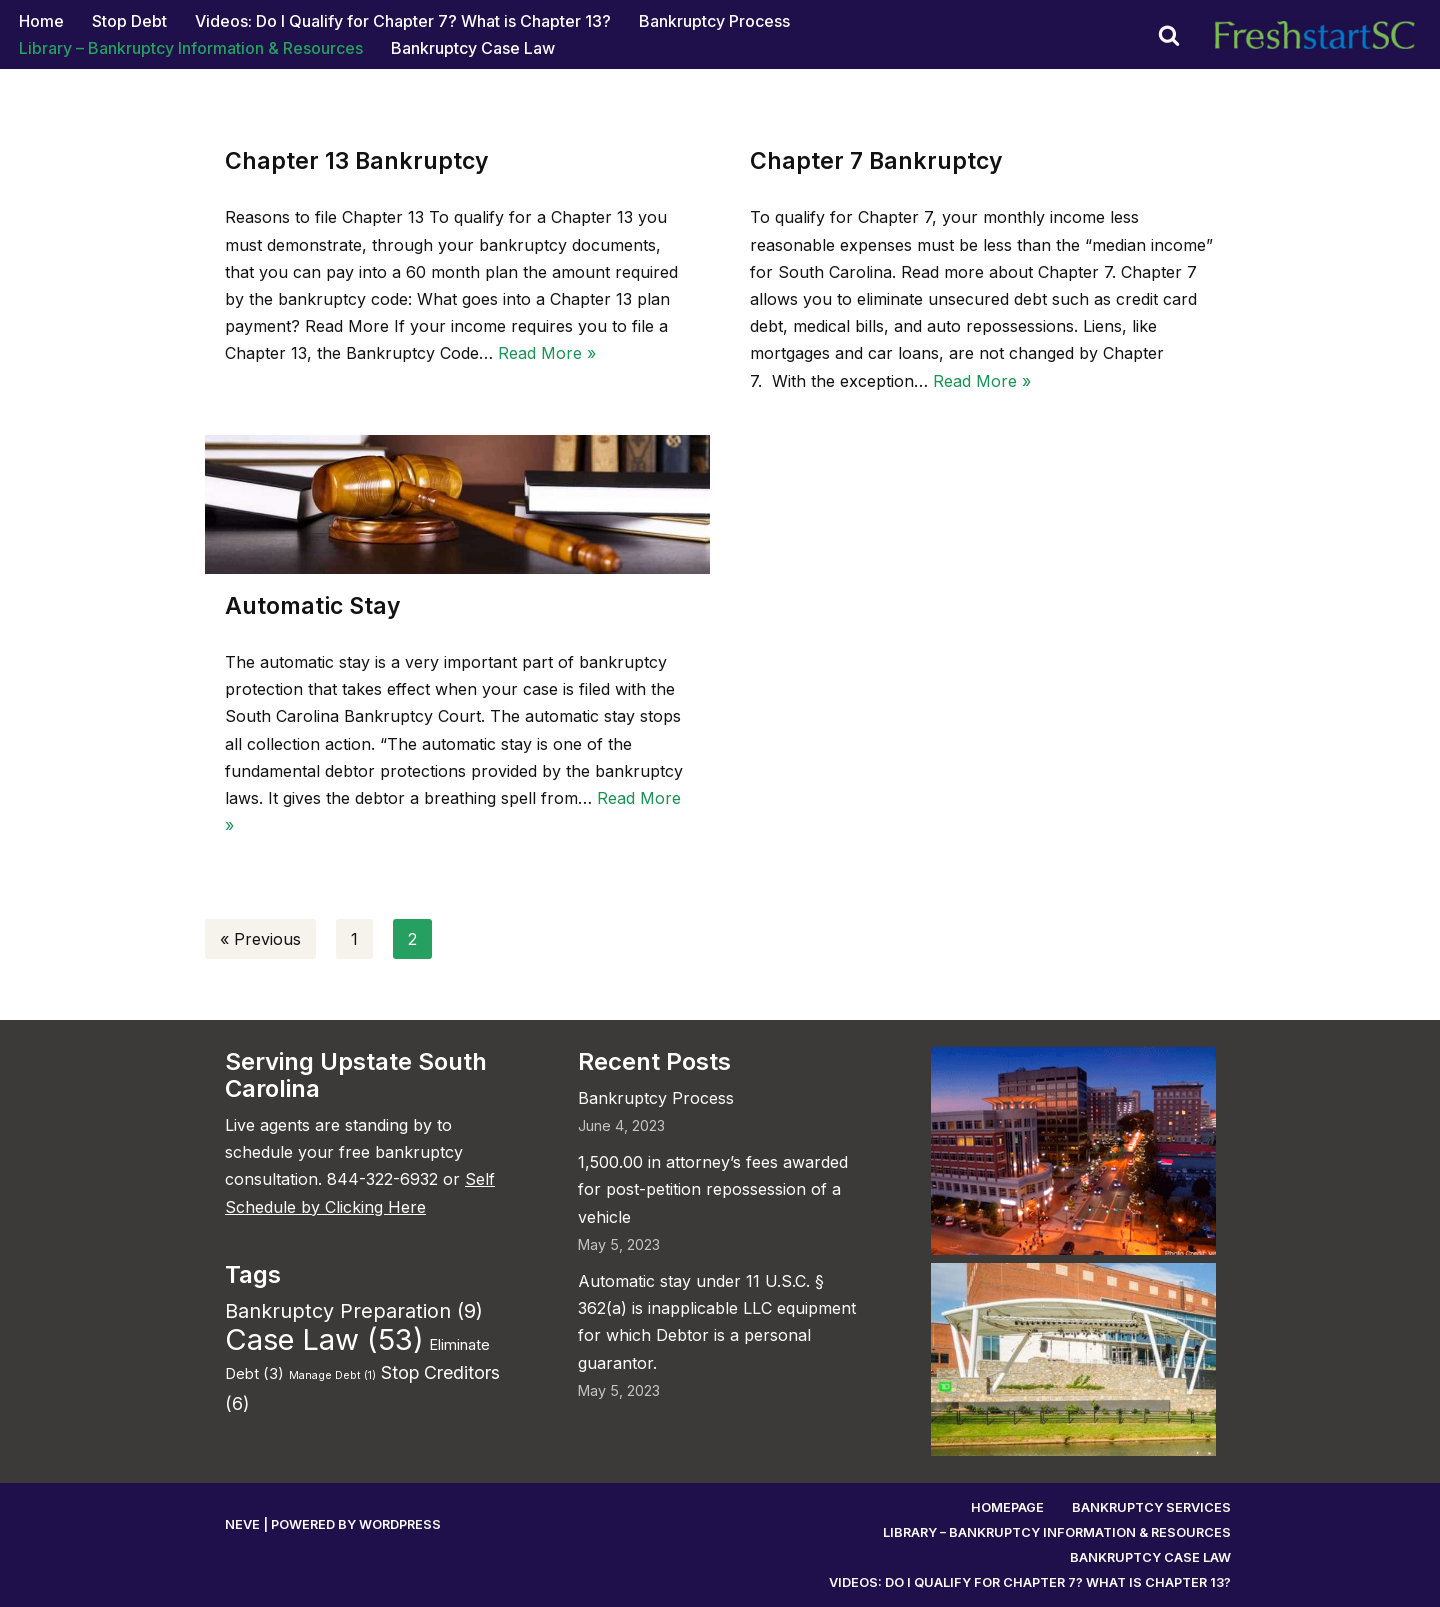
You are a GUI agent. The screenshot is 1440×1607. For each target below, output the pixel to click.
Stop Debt (129, 21)
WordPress (400, 1524)
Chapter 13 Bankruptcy (357, 161)
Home (41, 21)
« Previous (260, 939)
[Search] (1169, 35)
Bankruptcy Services (1151, 1507)
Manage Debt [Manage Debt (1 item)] (332, 1375)
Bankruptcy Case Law (473, 48)
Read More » (547, 353)
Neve (242, 1524)
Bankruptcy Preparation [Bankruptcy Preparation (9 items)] (354, 1311)
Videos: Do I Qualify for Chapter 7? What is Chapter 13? (403, 21)
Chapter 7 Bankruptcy (876, 161)
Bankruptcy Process (714, 21)
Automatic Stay (313, 606)
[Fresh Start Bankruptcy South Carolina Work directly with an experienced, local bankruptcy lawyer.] (1320, 35)
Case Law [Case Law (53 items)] (324, 1339)
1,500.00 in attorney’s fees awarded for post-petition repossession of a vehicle (713, 1189)
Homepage (1007, 1507)
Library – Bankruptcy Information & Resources (191, 48)
